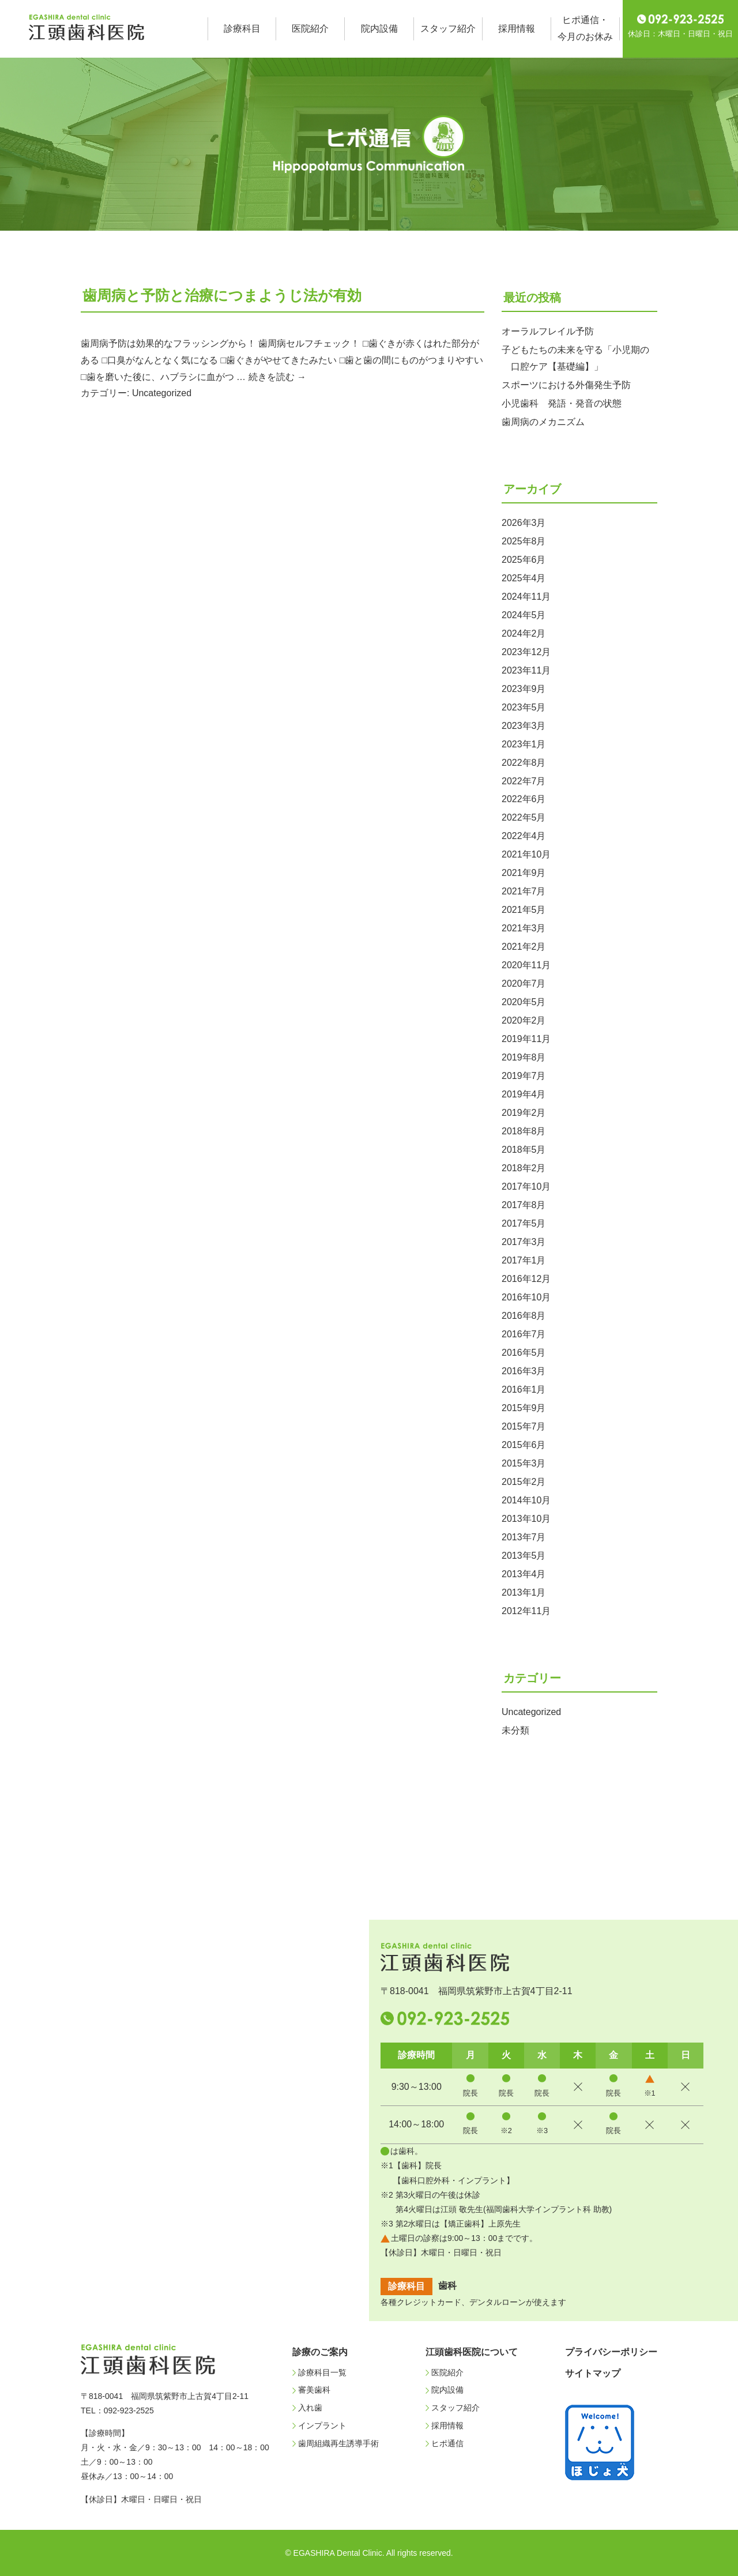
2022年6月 (524, 799)
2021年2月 (524, 947)
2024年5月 (524, 615)
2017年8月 (524, 1205)
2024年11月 (526, 596)
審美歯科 (314, 2389)
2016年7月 (524, 1334)
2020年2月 (524, 1020)
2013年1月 (524, 1592)
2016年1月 (524, 1389)
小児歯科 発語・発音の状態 (562, 403)
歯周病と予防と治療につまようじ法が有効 (222, 295)
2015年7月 (524, 1426)
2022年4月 (524, 836)
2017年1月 (524, 1260)
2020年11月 (526, 965)
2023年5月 (524, 707)
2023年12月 (526, 652)
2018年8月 (524, 1131)
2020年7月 (524, 983)
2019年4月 (524, 1094)
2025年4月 (524, 578)
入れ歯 (310, 2407)
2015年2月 (524, 1482)
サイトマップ (592, 2373)
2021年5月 (524, 910)
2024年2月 (524, 633)
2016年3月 (524, 1371)
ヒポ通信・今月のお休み (585, 28)
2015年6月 (524, 1445)
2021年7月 (524, 891)
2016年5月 (524, 1352)
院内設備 (379, 28)
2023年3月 (524, 726)
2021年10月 (526, 854)
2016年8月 (524, 1316)
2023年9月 (524, 689)
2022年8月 (524, 763)
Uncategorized (161, 393)
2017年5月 (524, 1223)
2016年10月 (526, 1297)
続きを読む (277, 377)
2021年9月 (524, 873)
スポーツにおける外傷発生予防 (566, 385)
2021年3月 (524, 928)
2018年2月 (524, 1168)
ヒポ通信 (447, 2443)
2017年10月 (526, 1186)
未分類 (515, 1730)
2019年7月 (524, 1076)
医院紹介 (310, 28)
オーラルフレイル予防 (548, 331)
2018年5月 (524, 1150)
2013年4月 (524, 1574)
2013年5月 (524, 1555)
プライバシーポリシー (611, 2352)
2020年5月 (524, 1002)
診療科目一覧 (322, 2372)
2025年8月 (524, 541)
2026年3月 (524, 523)
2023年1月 (524, 744)
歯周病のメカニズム (543, 422)
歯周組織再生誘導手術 (338, 2443)
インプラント (322, 2425)
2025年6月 (524, 560)
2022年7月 (524, 781)
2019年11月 (526, 1039)
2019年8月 (524, 1057)
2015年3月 (524, 1463)
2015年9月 (524, 1408)
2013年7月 (524, 1537)
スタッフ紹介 (448, 28)
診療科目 (242, 28)
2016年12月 (526, 1279)
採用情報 (516, 28)
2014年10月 (526, 1500)
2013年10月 (526, 1519)
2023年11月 (526, 670)
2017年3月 (524, 1242)
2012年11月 (526, 1611)
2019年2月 (524, 1113)
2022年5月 (524, 817)
